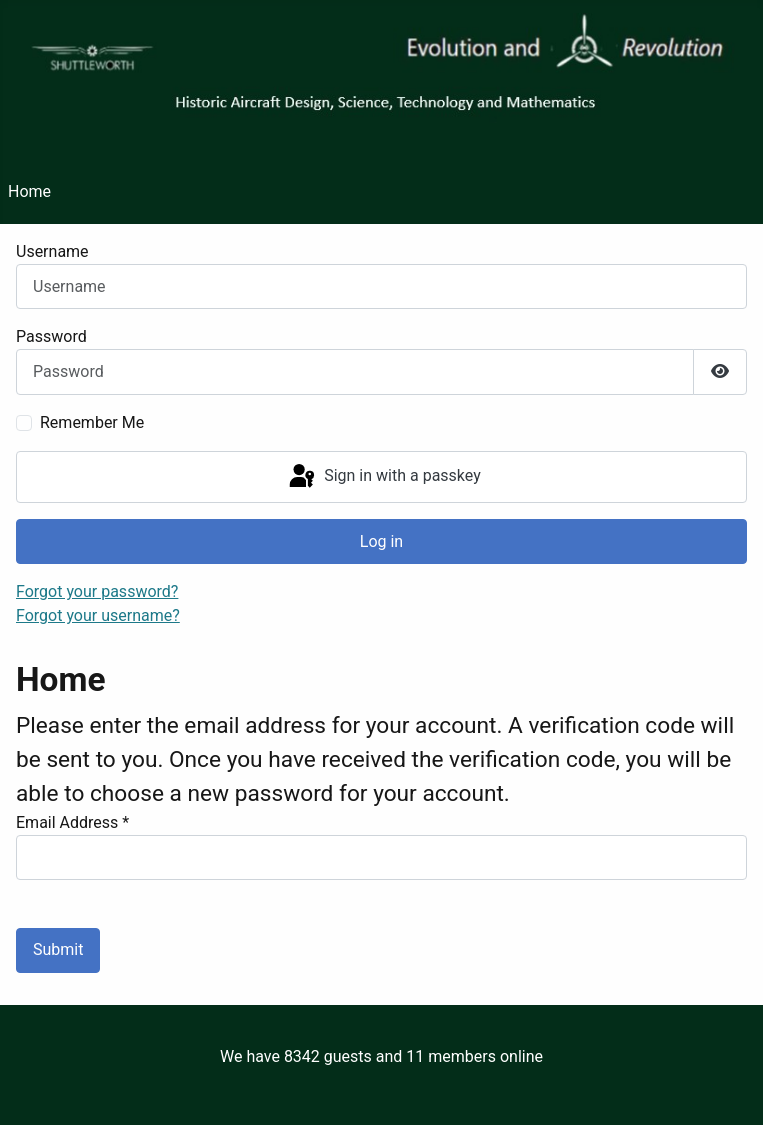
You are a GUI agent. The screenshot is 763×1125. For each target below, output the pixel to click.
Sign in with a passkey (383, 477)
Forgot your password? (97, 591)
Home (29, 191)
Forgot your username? (98, 615)
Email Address (72, 822)
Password (51, 336)
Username (52, 251)
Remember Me (92, 422)
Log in (381, 541)
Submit (58, 949)
